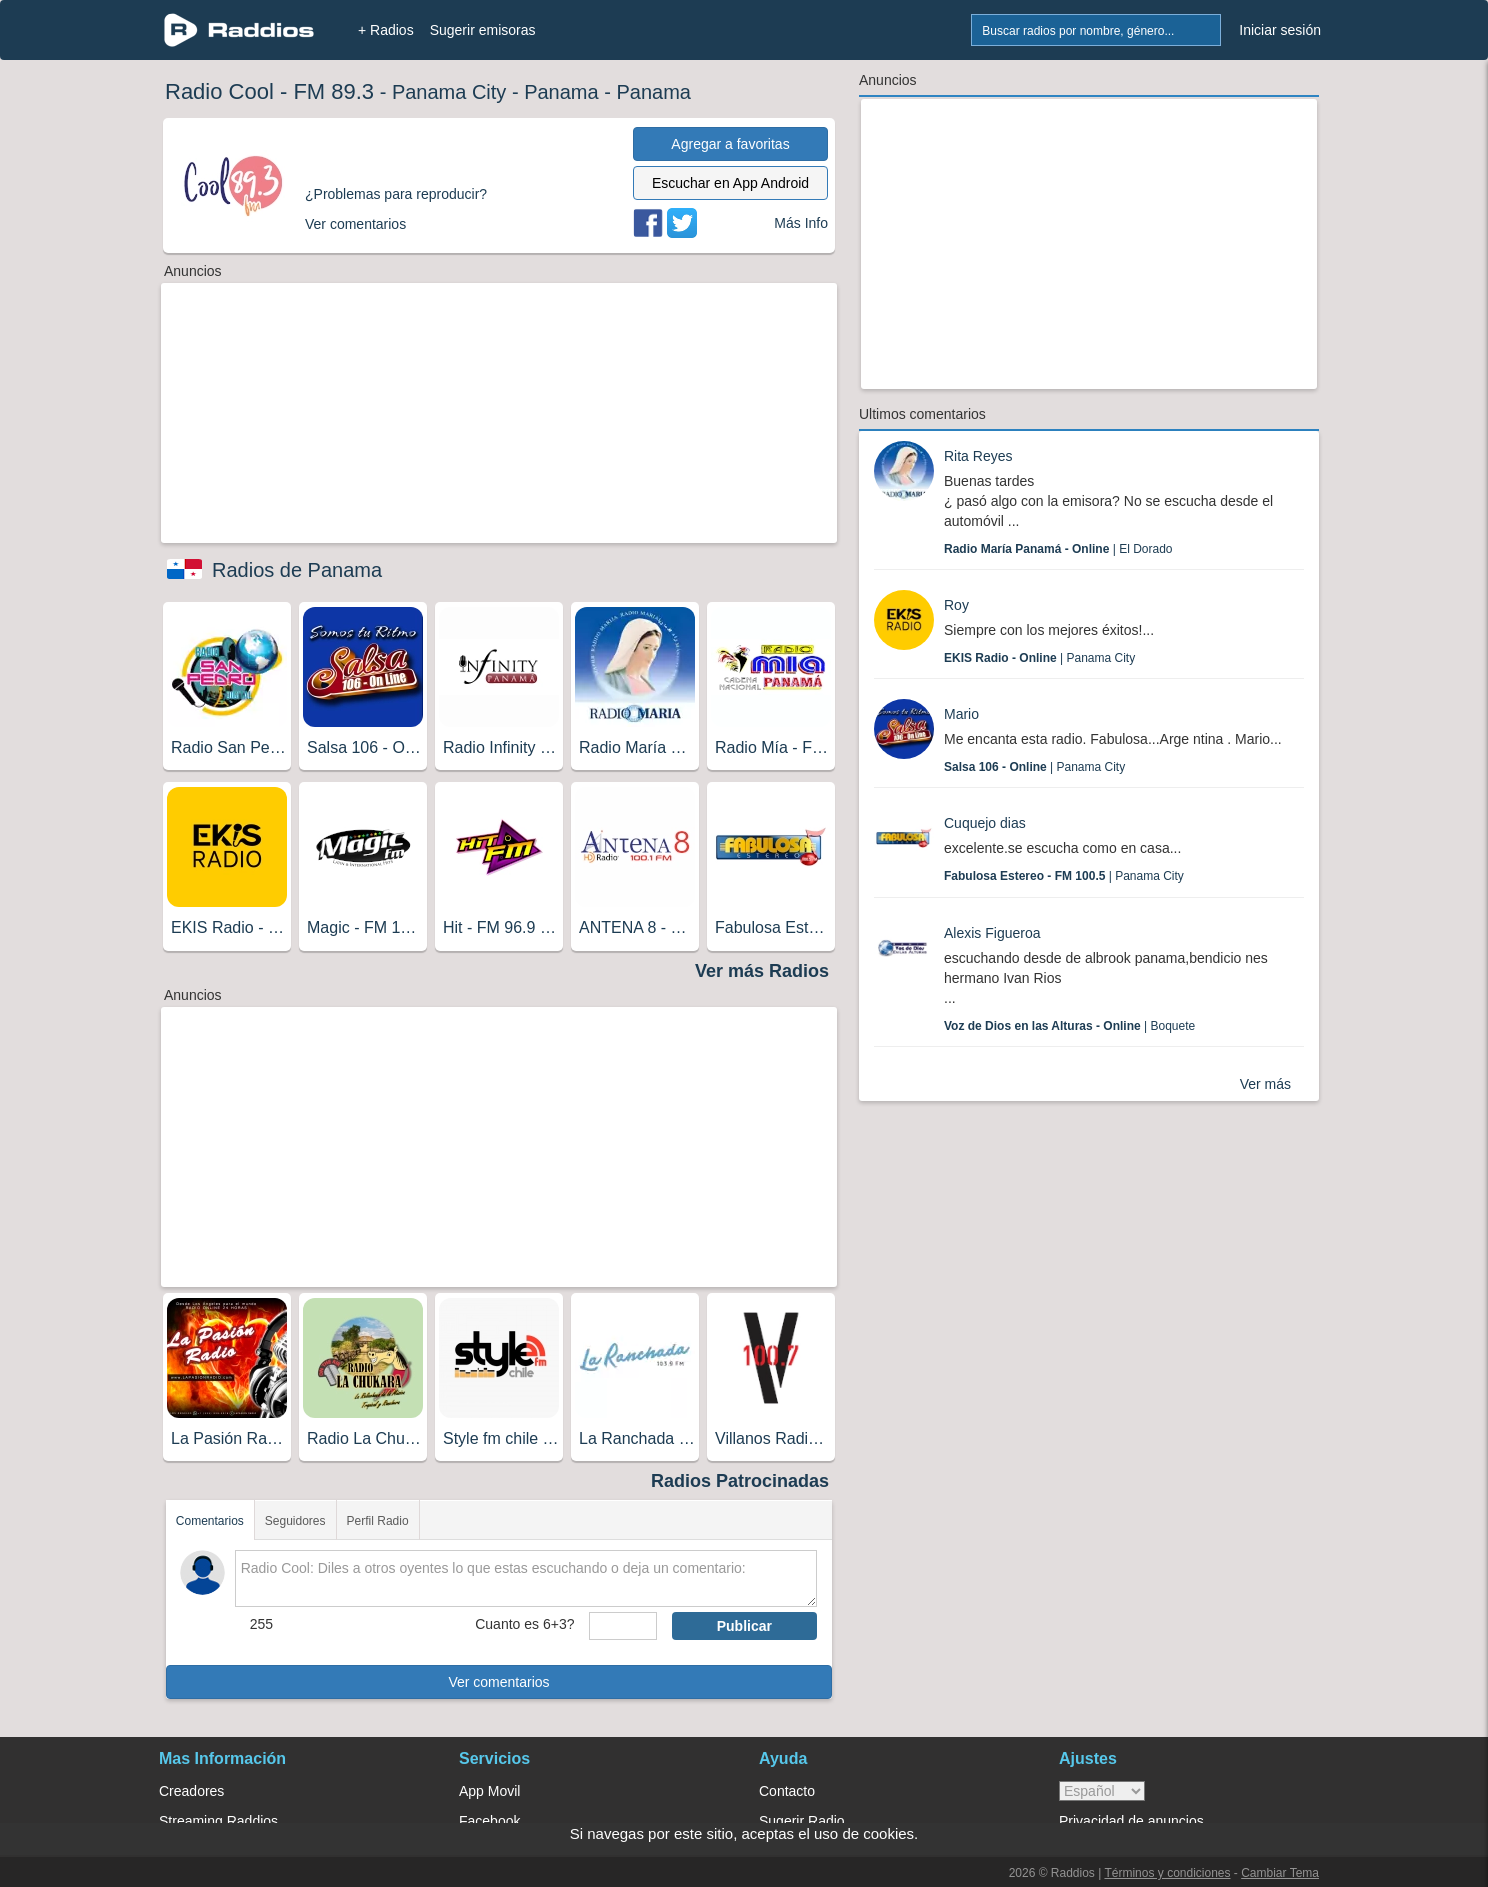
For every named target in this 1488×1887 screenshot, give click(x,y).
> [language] (1102, 1791)
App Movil (489, 1791)
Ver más (1265, 1084)
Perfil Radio (378, 1521)
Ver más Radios (762, 971)
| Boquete (1069, 1026)
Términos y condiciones (1167, 1873)
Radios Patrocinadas (740, 1481)
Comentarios (210, 1521)
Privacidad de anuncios (1131, 1821)
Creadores (191, 1791)
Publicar (744, 1626)
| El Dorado (1058, 549)
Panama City (449, 92)
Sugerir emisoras (483, 30)
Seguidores (295, 1521)
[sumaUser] (622, 1626)
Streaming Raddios (218, 1821)
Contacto (787, 1791)
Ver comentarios (498, 1682)
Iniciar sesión (1280, 30)
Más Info (801, 223)
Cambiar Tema (1280, 1873)
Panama (561, 92)
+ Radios (386, 30)
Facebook (489, 1821)
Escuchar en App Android (730, 183)
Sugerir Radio (802, 1821)
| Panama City (1039, 658)
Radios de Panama (297, 570)
